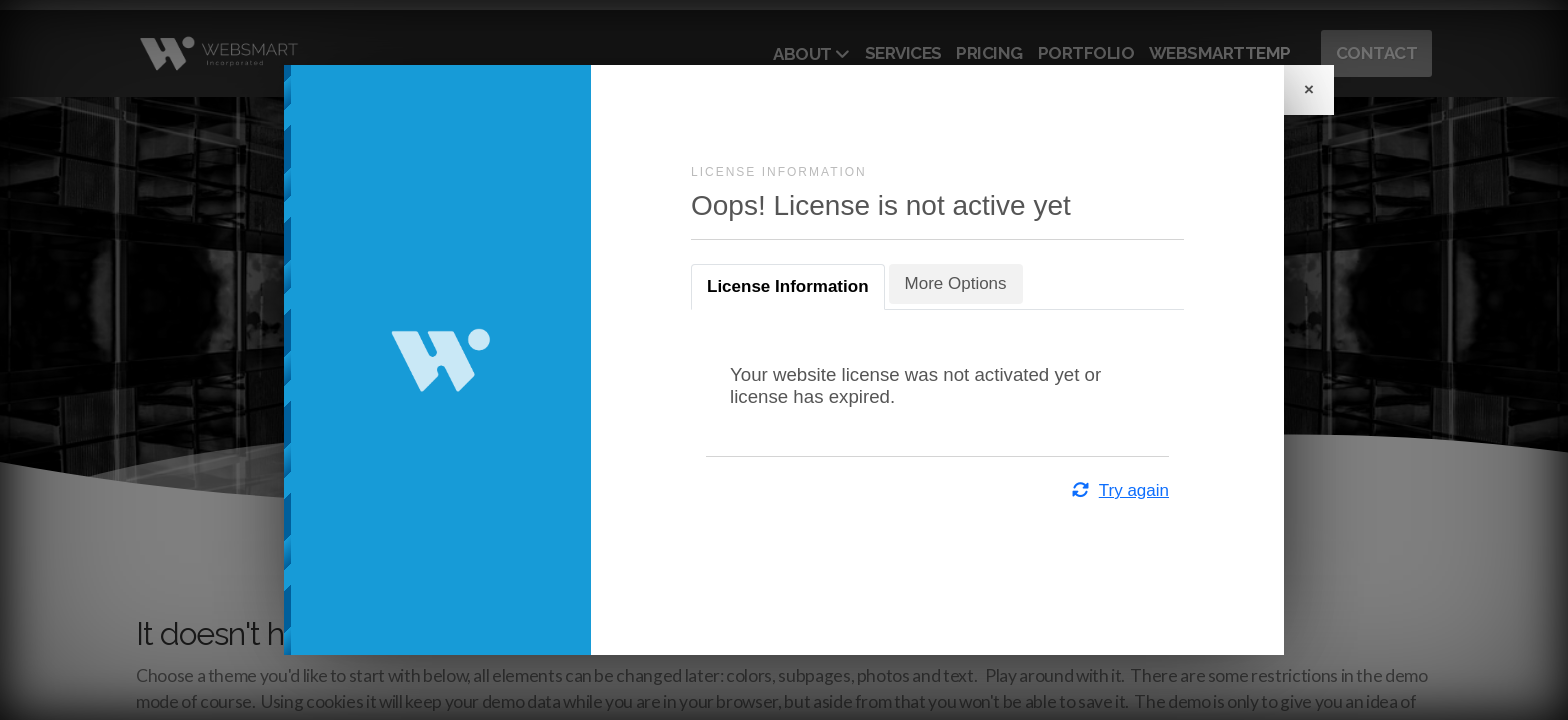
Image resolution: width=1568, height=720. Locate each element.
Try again (1119, 490)
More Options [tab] (956, 283)
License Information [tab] (788, 286)
